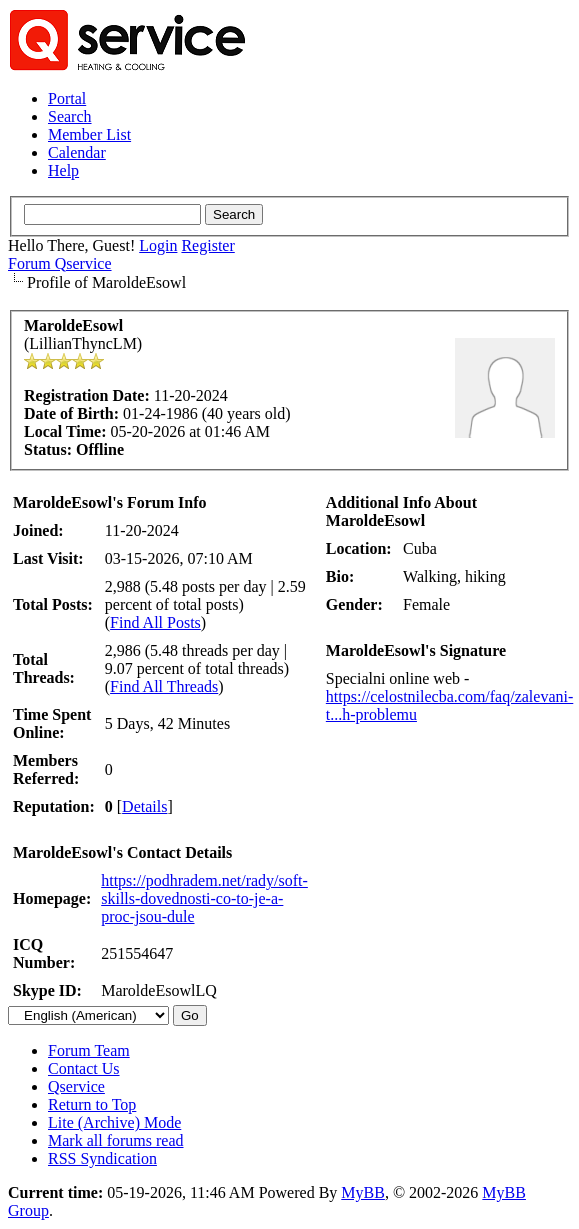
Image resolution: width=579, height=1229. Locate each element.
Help (63, 170)
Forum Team (89, 1050)
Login (158, 245)
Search (70, 116)
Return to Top (92, 1104)
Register (207, 245)
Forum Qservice (60, 263)
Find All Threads (164, 686)
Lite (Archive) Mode (114, 1122)
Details (144, 806)
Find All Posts (155, 622)
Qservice (76, 1086)
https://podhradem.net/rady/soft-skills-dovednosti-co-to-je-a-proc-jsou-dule (204, 898)
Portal (67, 98)
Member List (89, 134)
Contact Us (84, 1068)
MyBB (363, 1192)
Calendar (77, 152)
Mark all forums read (116, 1140)
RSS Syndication (102, 1158)
